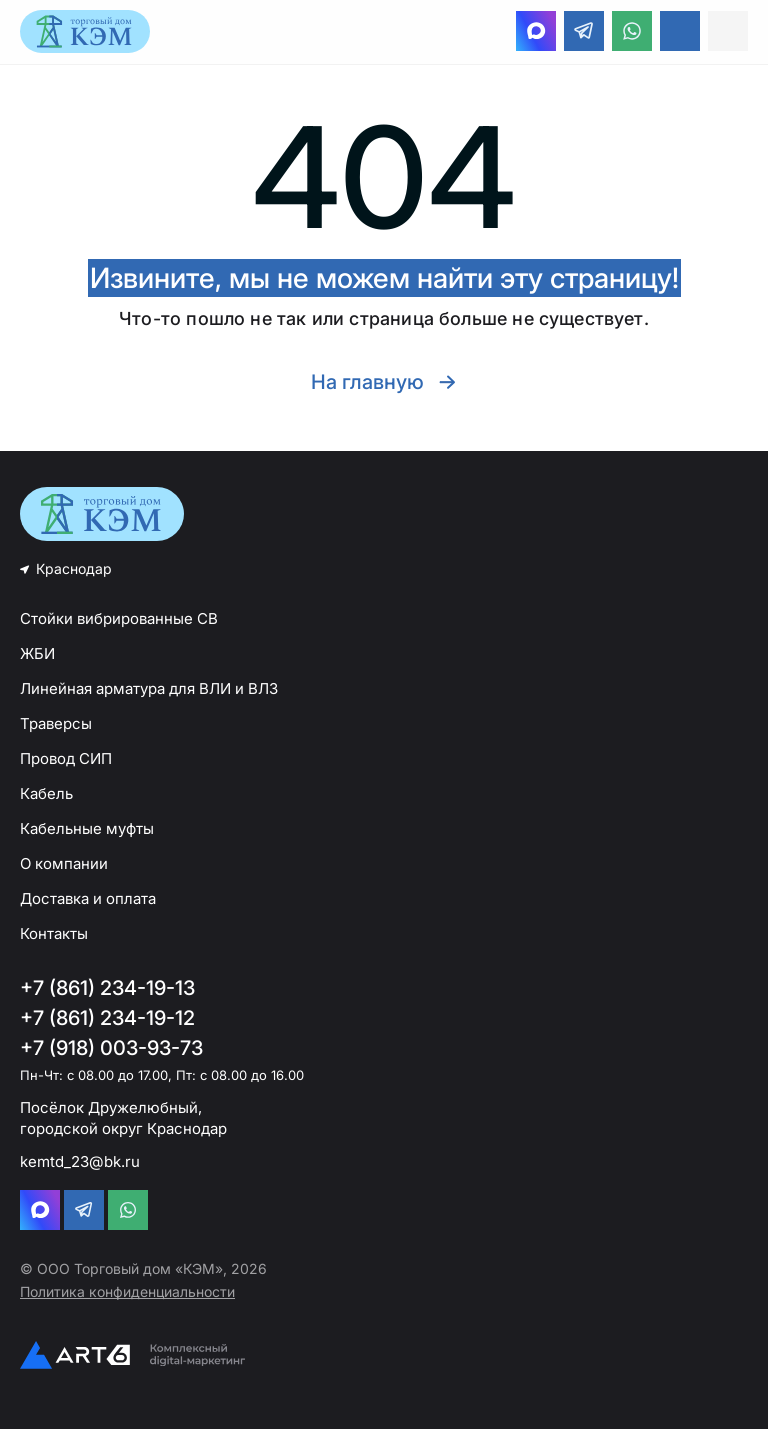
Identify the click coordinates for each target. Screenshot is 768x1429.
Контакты (54, 933)
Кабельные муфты (87, 828)
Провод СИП (66, 758)
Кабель (46, 793)
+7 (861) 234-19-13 (107, 988)
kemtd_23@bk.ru (80, 1161)
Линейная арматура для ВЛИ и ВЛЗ (149, 688)
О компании (64, 863)
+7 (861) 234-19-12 (107, 1018)
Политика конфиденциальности (127, 1291)
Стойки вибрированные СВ (119, 618)
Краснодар (74, 568)
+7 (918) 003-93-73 (111, 1048)
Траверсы (56, 723)
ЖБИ (37, 653)
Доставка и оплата (88, 898)
